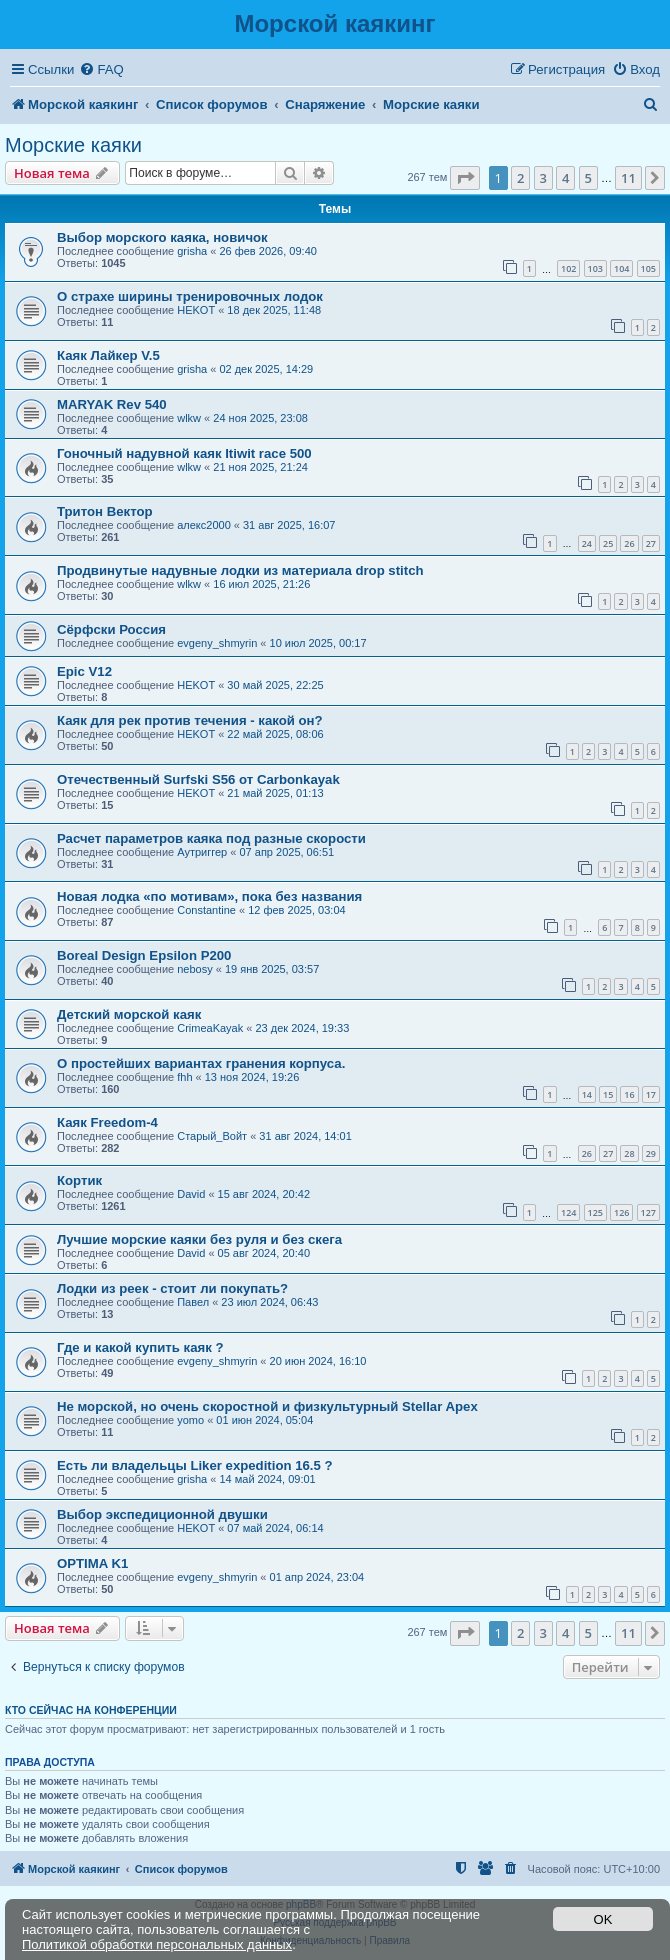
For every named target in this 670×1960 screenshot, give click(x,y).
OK (603, 1919)
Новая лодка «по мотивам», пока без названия (209, 896)
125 (595, 1212)
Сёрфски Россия (111, 629)
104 (621, 268)
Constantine (206, 910)
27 (651, 543)
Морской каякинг (334, 23)
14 (587, 1094)
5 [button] (588, 178)
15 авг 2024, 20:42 (264, 1194)
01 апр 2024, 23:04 (317, 1577)
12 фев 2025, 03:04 (296, 910)
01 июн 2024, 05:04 (264, 1420)
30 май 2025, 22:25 (275, 685)
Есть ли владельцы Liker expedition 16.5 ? (195, 1465)
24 (587, 543)
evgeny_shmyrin (217, 643)
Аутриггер (202, 852)
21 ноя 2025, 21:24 (260, 467)
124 (568, 1212)
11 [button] (628, 178)
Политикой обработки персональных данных (157, 1944)
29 (651, 1153)
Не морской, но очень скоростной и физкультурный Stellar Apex (267, 1406)
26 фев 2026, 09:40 (267, 251)
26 (629, 543)
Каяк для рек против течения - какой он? (190, 720)
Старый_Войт (212, 1136)
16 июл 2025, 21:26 (261, 584)
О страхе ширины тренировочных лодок (190, 296)
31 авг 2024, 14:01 (305, 1136)
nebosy (194, 969)
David (191, 1194)
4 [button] (565, 178)
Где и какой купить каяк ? (140, 1347)
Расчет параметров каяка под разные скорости (211, 838)
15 (608, 1094)
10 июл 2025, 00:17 (318, 643)
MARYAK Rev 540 (112, 404)
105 (648, 268)
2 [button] (520, 178)
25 (608, 543)
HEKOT (196, 310)
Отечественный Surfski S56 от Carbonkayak (198, 779)
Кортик (79, 1180)
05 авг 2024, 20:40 (264, 1253)
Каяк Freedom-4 (107, 1122)
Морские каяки (73, 145)
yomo (190, 1420)
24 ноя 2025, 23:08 (260, 418)
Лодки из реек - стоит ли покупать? (172, 1288)
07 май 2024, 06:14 (275, 1528)
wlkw (189, 418)
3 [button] (543, 178)
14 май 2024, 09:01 (267, 1479)
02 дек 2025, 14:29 (266, 369)
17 (651, 1094)
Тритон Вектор (105, 511)
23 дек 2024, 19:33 (302, 1028)
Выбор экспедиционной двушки (162, 1514)
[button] (465, 178)
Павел (193, 1302)
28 (629, 1153)
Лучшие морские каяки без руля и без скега (199, 1239)
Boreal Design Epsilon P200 (144, 955)
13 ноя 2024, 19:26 (252, 1077)
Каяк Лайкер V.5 (108, 355)
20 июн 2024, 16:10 (318, 1361)
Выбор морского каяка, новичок (162, 237)
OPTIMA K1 (92, 1563)
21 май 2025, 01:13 (275, 793)
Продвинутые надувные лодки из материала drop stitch (240, 570)
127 (648, 1212)
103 (595, 268)
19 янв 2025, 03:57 (272, 969)
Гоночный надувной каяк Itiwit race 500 (184, 453)
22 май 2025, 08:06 (275, 734)
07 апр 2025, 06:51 (286, 852)
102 (568, 268)
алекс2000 (204, 525)
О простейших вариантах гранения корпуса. (201, 1063)
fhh (184, 1077)
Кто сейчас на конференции (91, 1710)
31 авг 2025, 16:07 (289, 525)
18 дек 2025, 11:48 (274, 310)
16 (629, 1094)
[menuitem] (101, 69)
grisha (192, 251)
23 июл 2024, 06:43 (269, 1302)
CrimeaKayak (210, 1028)
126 (621, 1212)
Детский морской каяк (129, 1014)
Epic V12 (84, 671)
